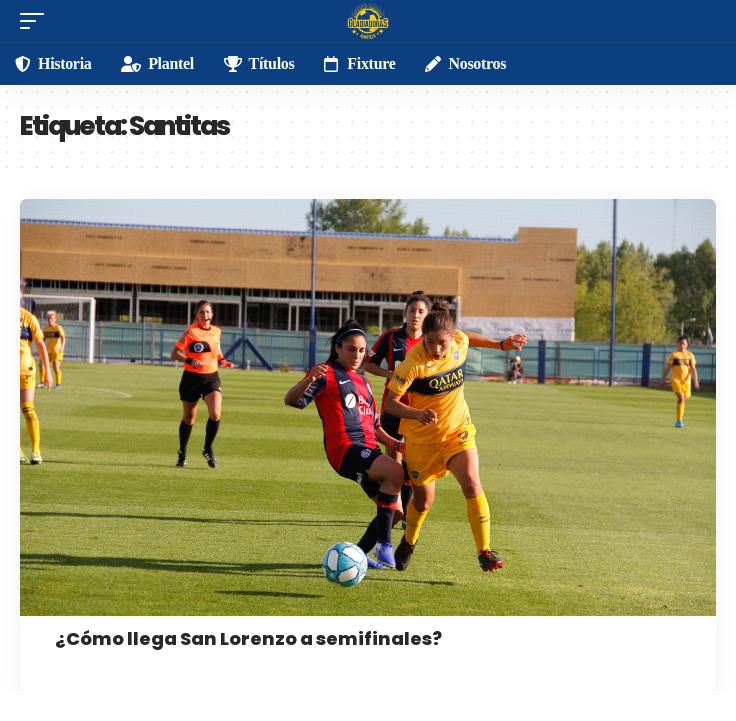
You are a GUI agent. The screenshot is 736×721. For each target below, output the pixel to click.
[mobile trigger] (37, 21)
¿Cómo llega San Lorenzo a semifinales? (248, 638)
